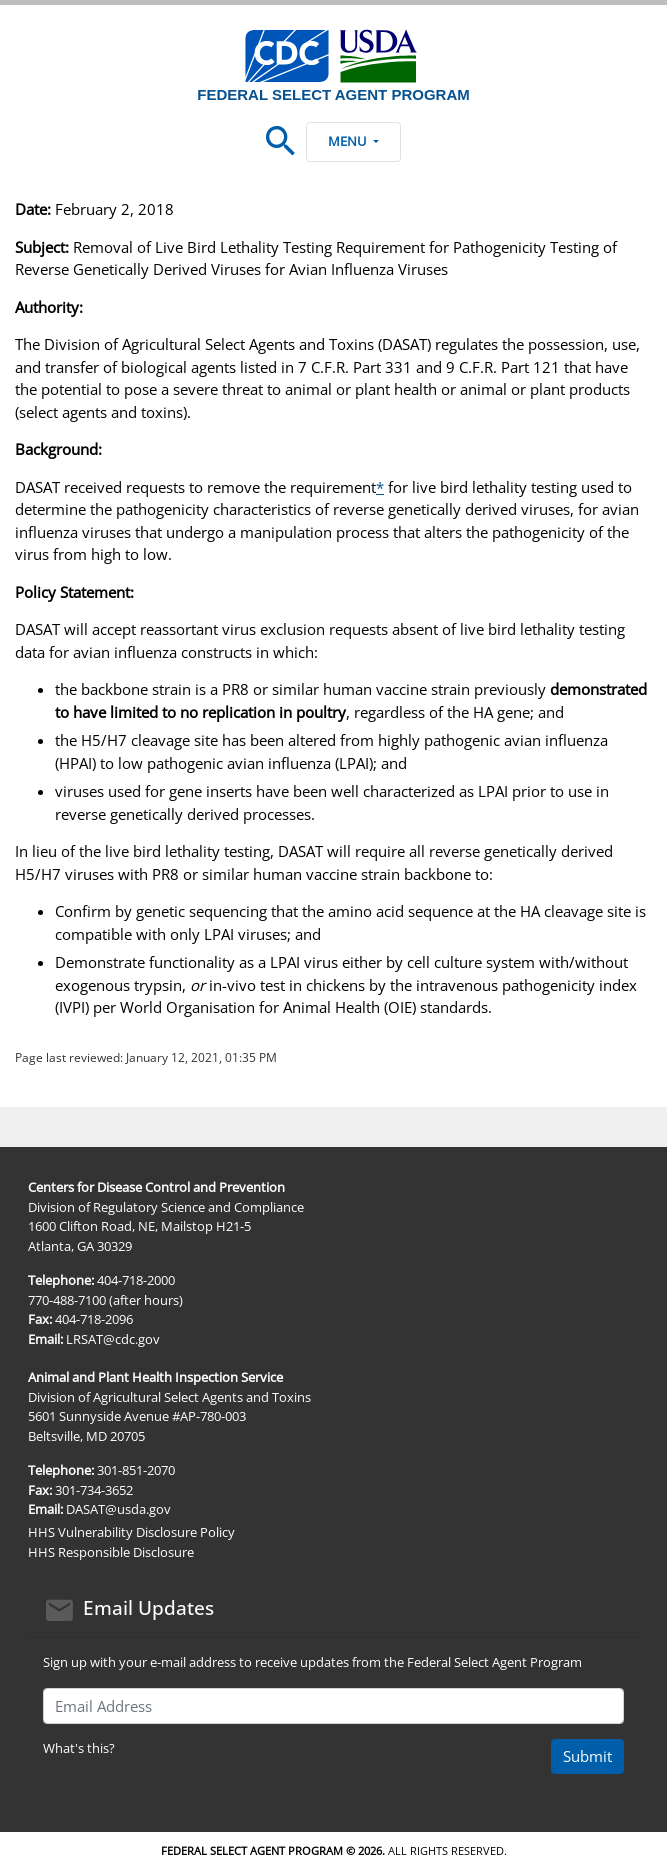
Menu (353, 141)
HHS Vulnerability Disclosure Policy (131, 1532)
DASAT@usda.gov (118, 1509)
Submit (587, 1756)
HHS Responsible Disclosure (111, 1552)
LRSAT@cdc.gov (113, 1339)
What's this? (79, 1748)
